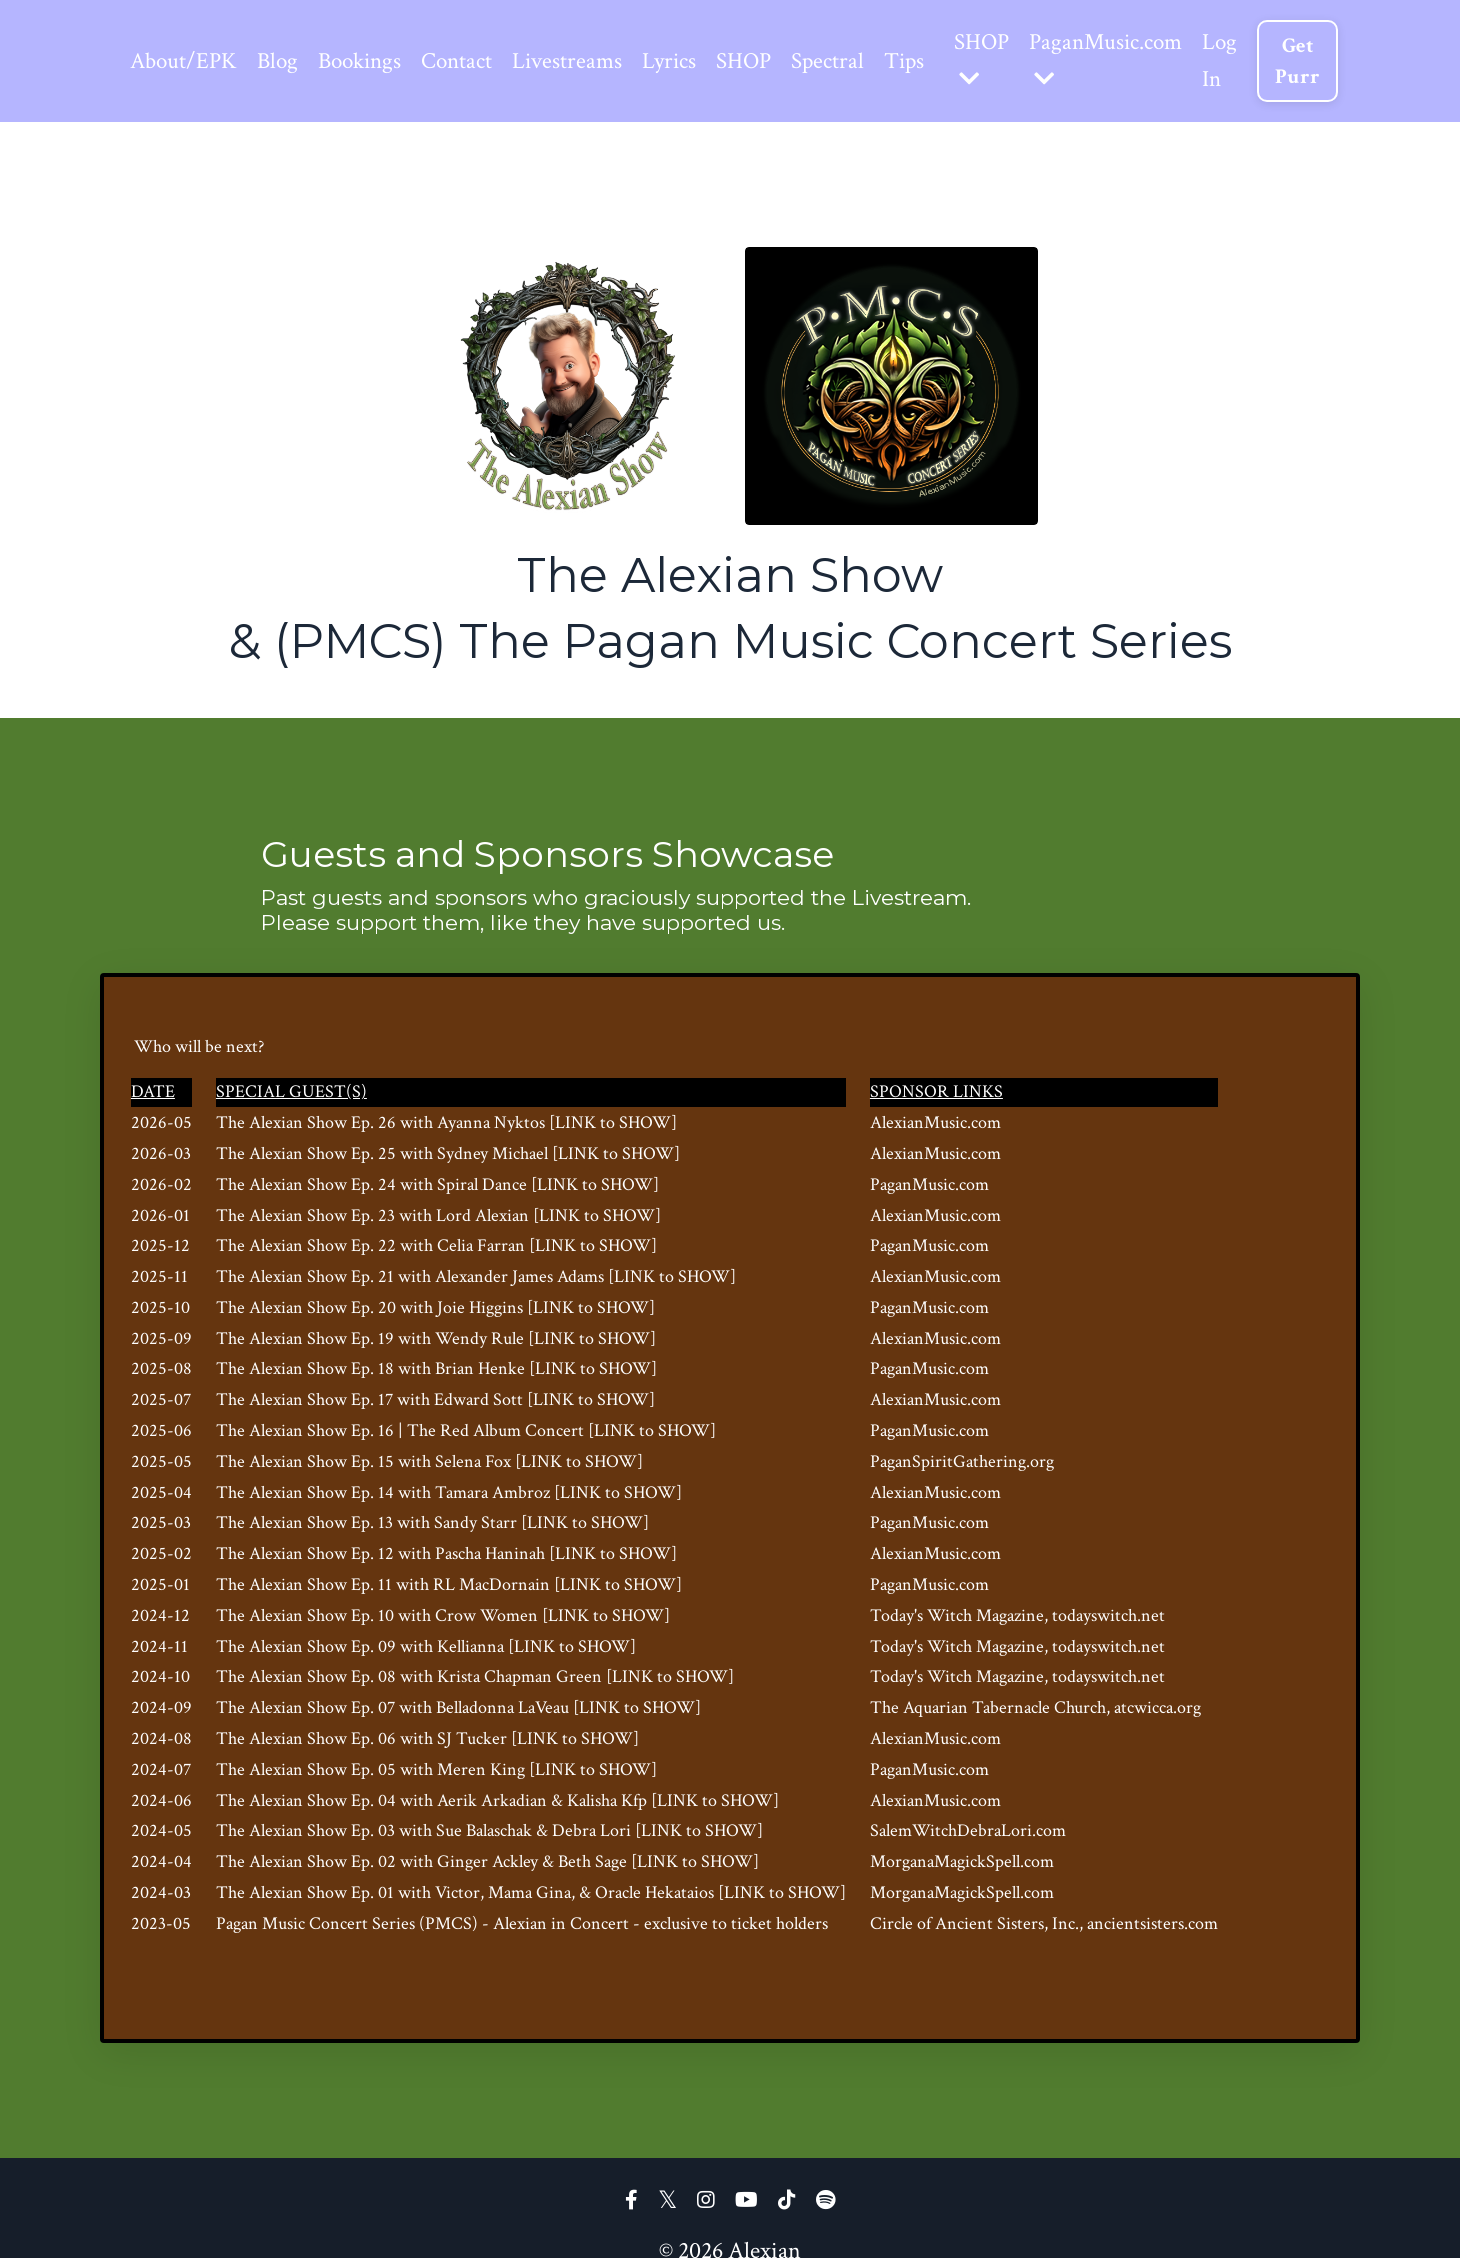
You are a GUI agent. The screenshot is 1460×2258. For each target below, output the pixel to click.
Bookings (368, 61)
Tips (933, 61)
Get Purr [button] (1342, 61)
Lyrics (688, 61)
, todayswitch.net (1108, 1619)
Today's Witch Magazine (961, 1619)
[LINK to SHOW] (617, 1126)
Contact (470, 61)
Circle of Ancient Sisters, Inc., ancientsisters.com (1048, 1927)
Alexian (524, 1927)
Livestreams (583, 61)
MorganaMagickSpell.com (966, 1865)
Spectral (854, 61)
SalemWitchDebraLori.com (972, 1835)
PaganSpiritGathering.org (966, 1465)
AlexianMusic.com (939, 1126)
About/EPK (185, 61)
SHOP (766, 61)
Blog (282, 61)
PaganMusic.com (1144, 59)
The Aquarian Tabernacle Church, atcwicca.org (1039, 1711)
